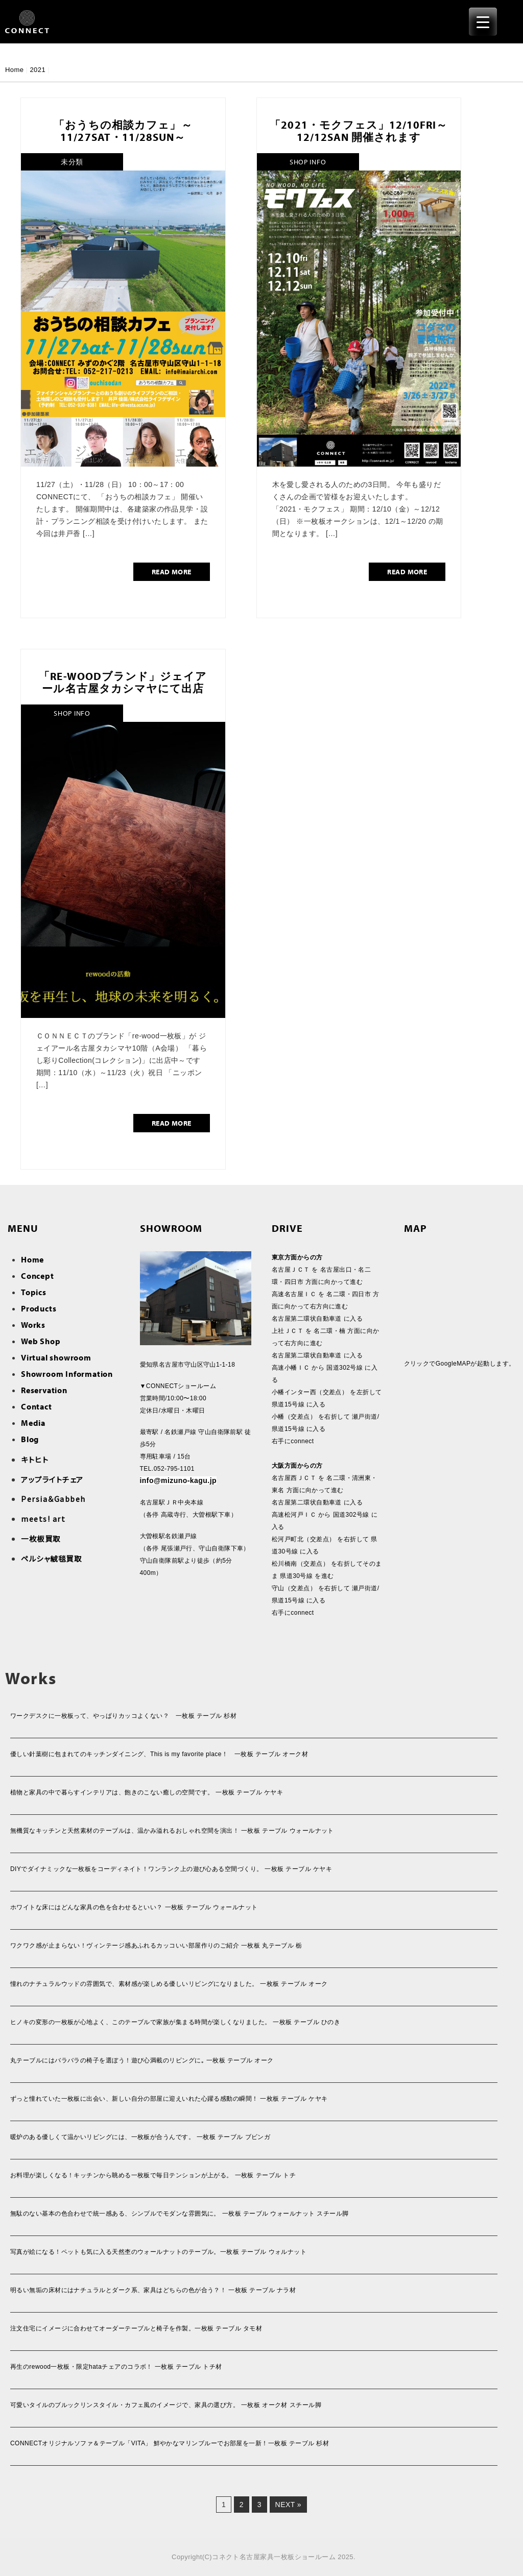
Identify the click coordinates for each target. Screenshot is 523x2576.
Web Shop (40, 1341)
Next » (288, 2504)
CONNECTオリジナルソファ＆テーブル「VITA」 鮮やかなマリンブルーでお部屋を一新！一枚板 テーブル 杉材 (169, 2443)
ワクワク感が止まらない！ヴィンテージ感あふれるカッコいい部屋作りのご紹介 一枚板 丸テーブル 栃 (156, 1945)
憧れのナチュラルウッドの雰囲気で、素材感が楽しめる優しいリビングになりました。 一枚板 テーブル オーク (168, 1983)
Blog (30, 1439)
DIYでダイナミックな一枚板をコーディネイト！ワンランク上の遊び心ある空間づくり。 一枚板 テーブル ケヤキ (171, 1869)
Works (33, 1325)
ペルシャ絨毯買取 (51, 1558)
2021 (37, 70)
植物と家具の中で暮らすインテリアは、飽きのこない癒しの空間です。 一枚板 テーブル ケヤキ (146, 1792)
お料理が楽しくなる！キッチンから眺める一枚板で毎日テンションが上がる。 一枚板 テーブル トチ (153, 2175)
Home (14, 70)
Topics (33, 1292)
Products (38, 1308)
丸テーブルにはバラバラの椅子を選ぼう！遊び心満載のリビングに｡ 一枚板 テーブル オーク (142, 2060)
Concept (37, 1276)
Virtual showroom (56, 1357)
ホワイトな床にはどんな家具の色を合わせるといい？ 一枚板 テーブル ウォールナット (133, 1907)
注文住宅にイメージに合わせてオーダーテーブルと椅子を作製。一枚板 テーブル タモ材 (136, 2328)
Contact (36, 1406)
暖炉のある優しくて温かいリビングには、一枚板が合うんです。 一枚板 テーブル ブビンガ (140, 2137)
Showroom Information (67, 1374)
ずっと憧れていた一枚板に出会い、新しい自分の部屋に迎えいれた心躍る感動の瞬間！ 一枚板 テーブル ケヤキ (168, 2098)
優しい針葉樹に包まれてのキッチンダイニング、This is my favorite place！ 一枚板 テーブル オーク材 (159, 1754)
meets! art (43, 1518)
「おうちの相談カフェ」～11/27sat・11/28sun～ (123, 130)
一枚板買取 (41, 1538)
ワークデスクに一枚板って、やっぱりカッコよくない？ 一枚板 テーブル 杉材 (123, 1715)
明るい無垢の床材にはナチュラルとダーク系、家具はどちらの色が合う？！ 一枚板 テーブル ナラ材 (153, 2290)
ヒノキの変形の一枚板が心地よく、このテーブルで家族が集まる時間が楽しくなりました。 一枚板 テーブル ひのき (175, 2022)
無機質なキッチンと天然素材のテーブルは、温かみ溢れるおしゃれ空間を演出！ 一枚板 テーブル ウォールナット (172, 1830)
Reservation (44, 1390)
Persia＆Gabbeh (53, 1498)
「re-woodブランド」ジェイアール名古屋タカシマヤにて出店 (123, 682)
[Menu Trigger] (483, 22)
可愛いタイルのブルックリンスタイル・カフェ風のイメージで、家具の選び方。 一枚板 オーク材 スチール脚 (165, 2405)
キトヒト (35, 1459)
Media (33, 1423)
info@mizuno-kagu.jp (178, 1480)
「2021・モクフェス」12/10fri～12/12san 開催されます (358, 130)
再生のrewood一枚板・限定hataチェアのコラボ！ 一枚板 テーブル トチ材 (116, 2366)
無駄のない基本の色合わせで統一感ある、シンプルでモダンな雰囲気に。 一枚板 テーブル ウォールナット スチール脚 (179, 2213)
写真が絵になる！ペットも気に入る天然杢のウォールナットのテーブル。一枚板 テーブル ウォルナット (158, 2251)
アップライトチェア (52, 1479)
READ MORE (172, 571)
